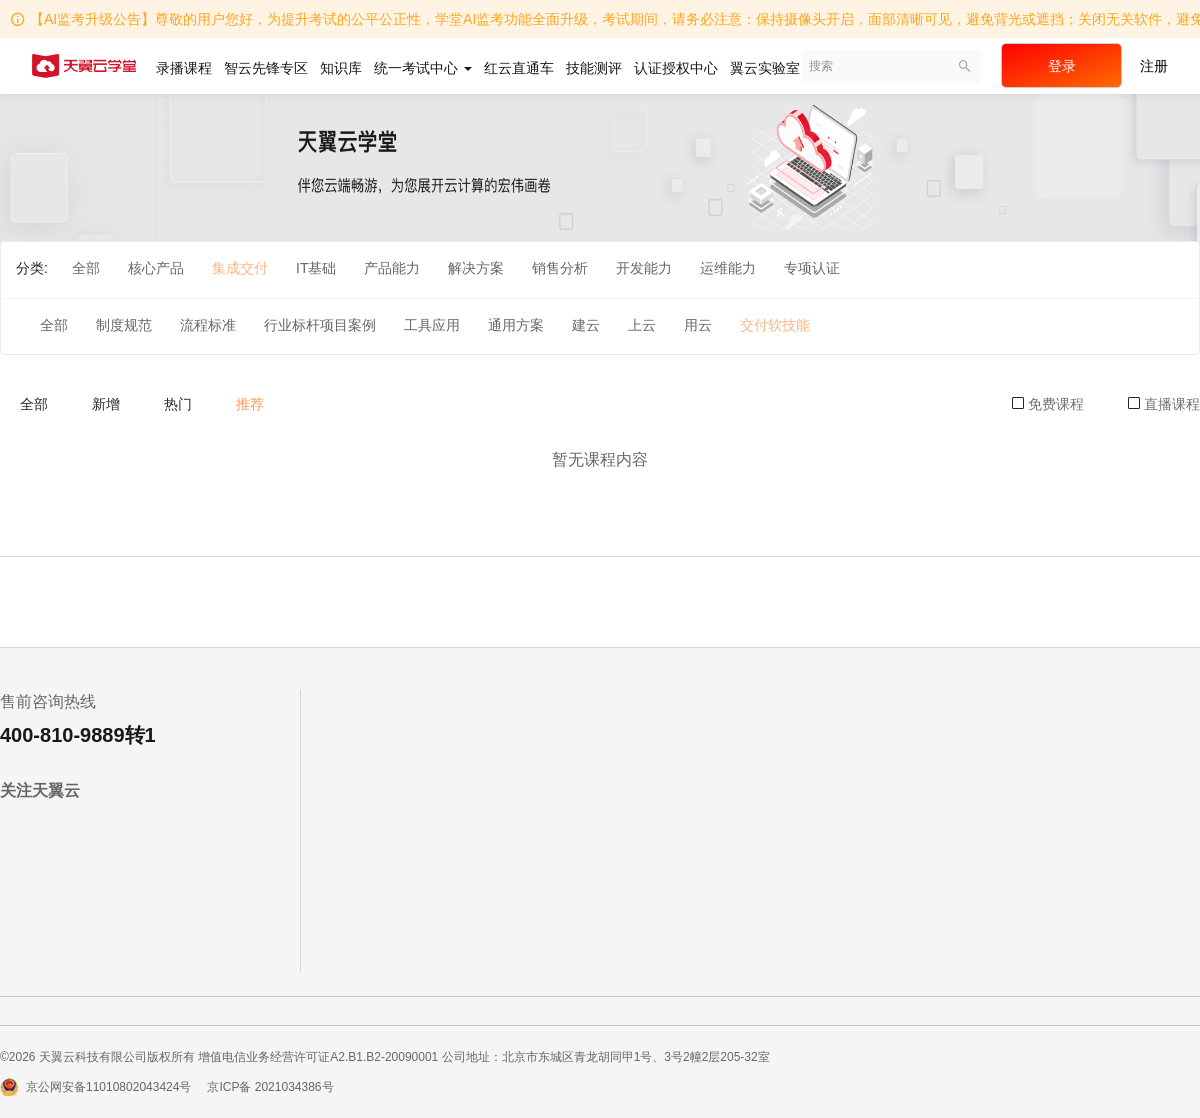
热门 (178, 404)
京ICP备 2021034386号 (270, 1087)
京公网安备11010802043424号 (108, 1087)
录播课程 (184, 68)
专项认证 (812, 268)
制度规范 (124, 325)
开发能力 (644, 268)
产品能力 (392, 268)
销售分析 (560, 268)
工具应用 (432, 325)
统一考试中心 (423, 68)
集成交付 (240, 268)
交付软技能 (775, 325)
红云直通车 (519, 68)
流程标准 (208, 325)
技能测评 (594, 68)
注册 (1154, 66)
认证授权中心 (676, 68)
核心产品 (156, 268)
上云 (642, 325)
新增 (106, 404)
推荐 (250, 404)
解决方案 (476, 268)
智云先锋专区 (266, 68)
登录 (1062, 66)
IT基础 (316, 268)
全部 (86, 268)
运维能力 (728, 268)
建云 (586, 325)
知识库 (341, 68)
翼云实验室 (765, 68)
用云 (698, 325)
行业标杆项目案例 (320, 325)
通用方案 (516, 325)
